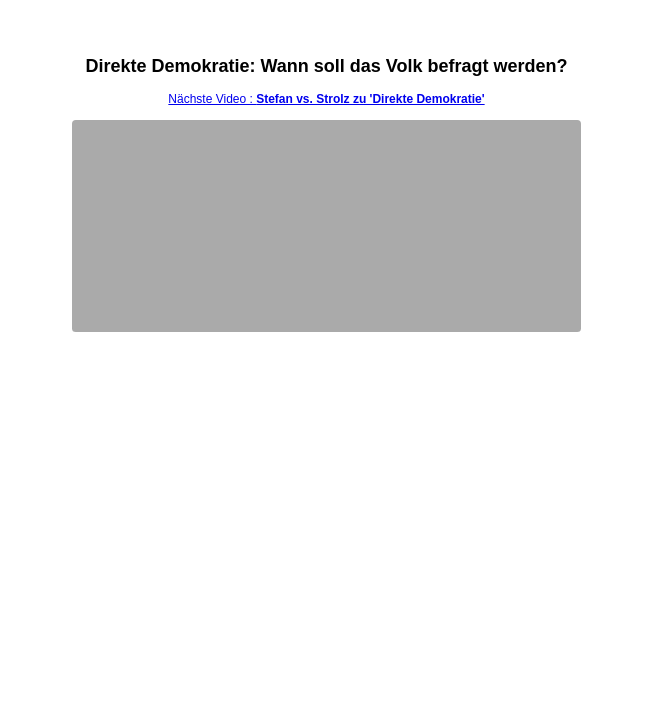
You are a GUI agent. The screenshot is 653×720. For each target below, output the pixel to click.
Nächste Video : (326, 99)
